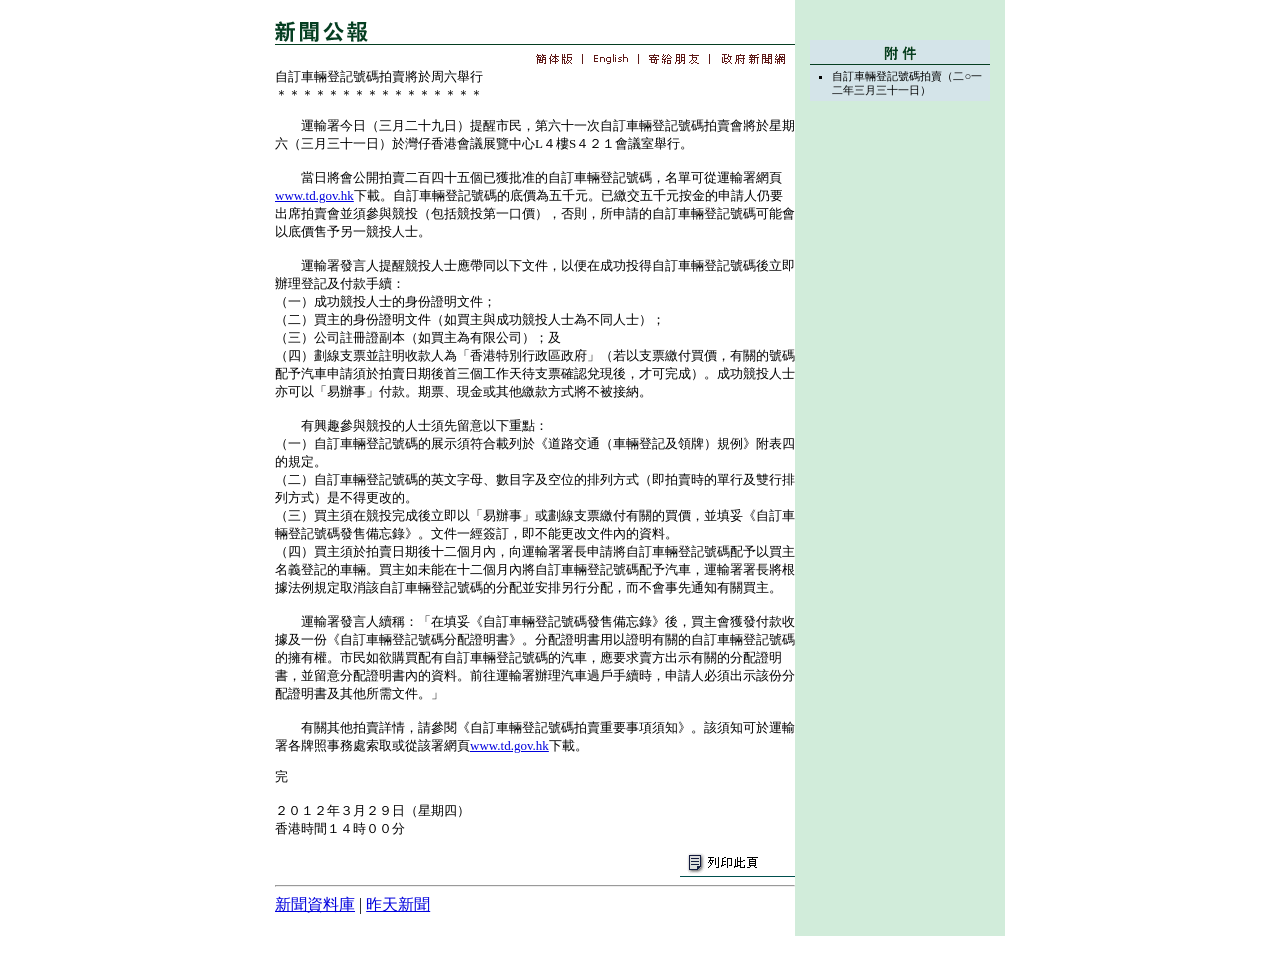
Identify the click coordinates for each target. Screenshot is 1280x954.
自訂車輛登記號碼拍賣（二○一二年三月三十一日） (907, 82)
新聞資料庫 (315, 904)
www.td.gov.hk (314, 195)
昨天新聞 (398, 904)
